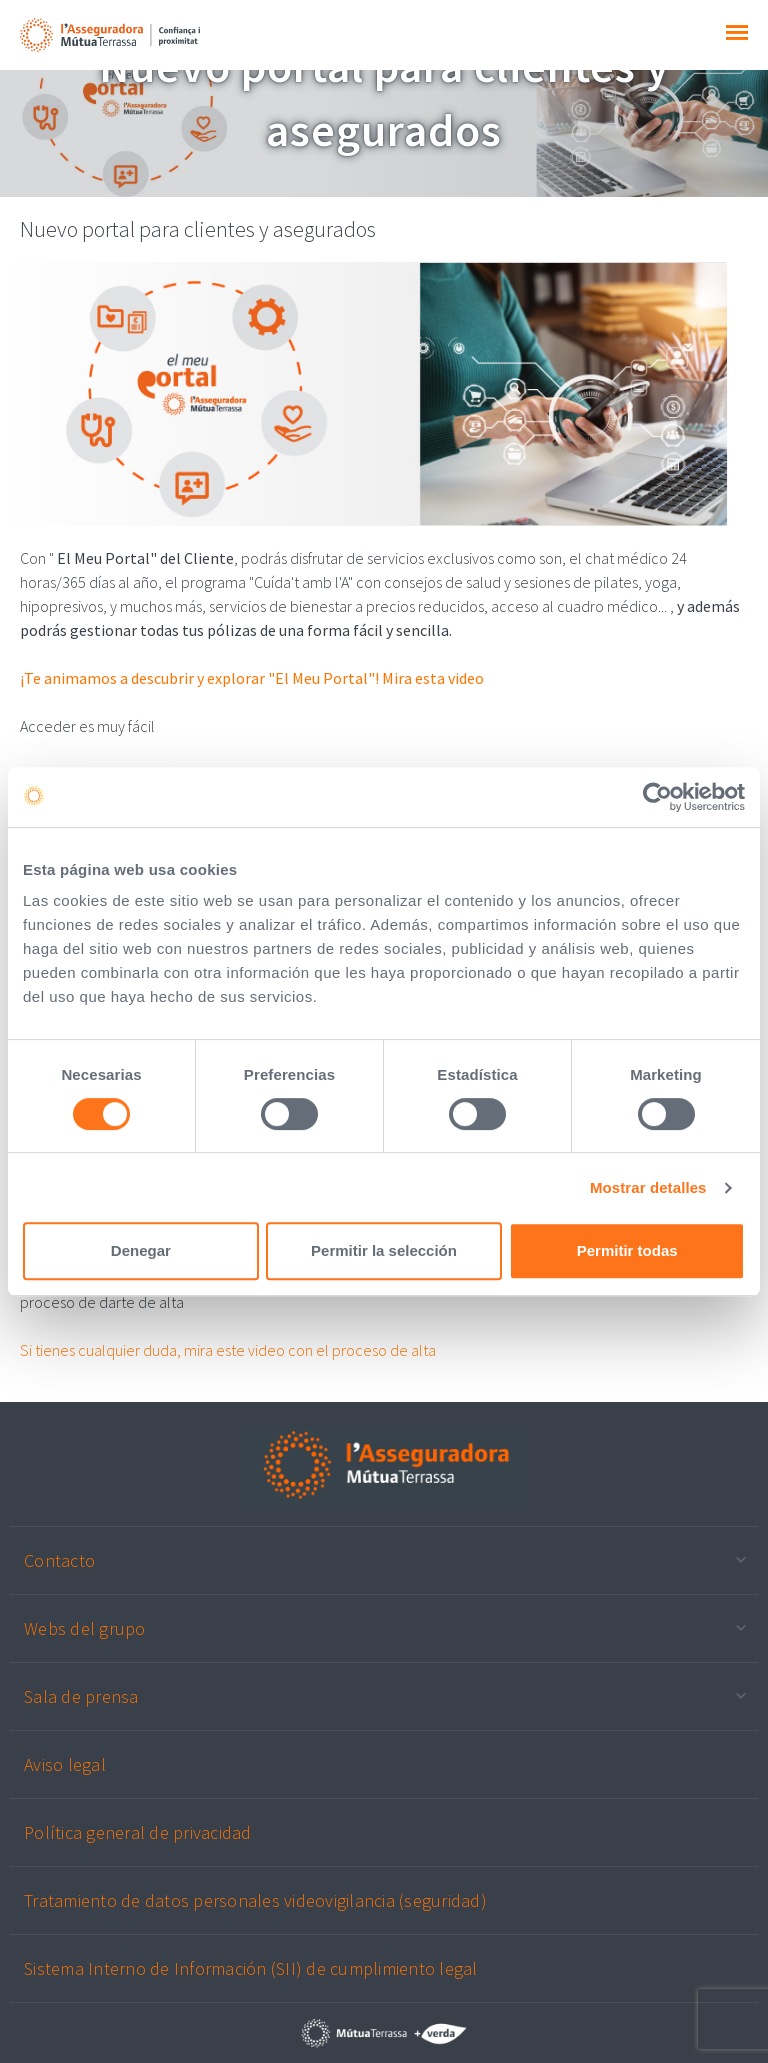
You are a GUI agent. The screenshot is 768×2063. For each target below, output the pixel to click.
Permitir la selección (384, 1250)
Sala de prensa (81, 1696)
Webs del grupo (85, 1628)
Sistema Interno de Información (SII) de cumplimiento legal (251, 1968)
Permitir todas (627, 1250)
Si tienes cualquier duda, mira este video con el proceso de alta (228, 1350)
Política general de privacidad (138, 1832)
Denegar (141, 1250)
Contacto (59, 1560)
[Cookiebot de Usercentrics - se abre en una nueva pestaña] (657, 797)
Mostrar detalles (648, 1187)
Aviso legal (65, 1764)
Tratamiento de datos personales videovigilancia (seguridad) (255, 1900)
